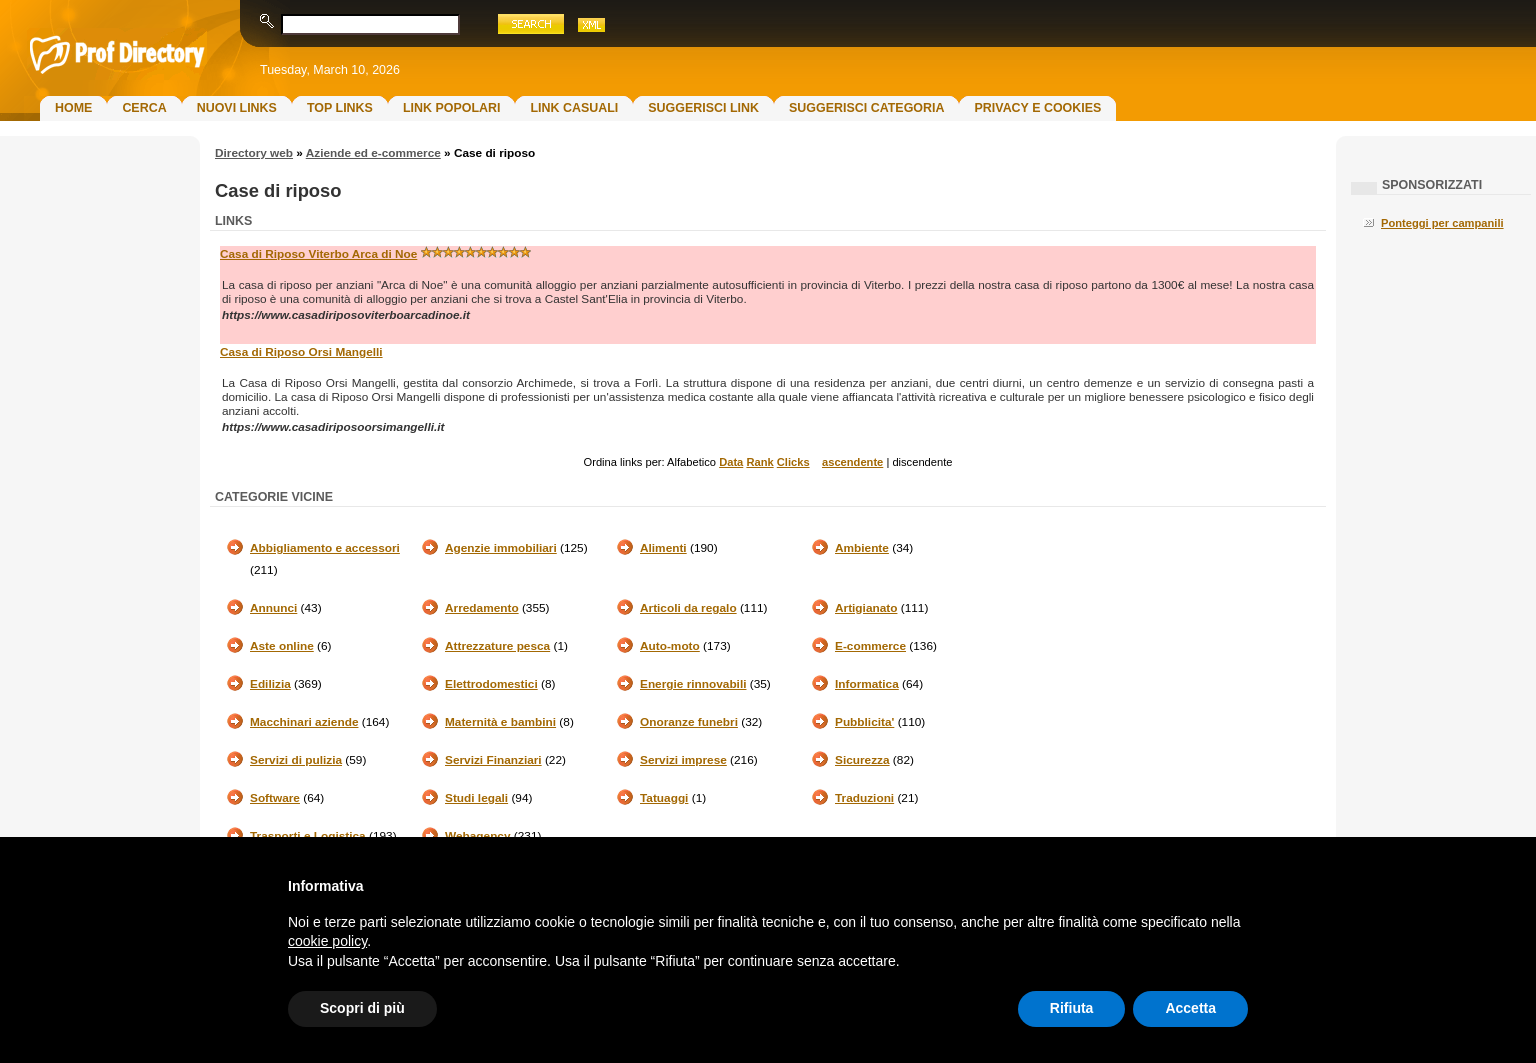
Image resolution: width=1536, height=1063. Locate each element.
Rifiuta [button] (1072, 1008)
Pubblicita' (864, 722)
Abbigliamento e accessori (325, 548)
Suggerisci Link (703, 108)
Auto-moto (670, 646)
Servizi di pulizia (296, 760)
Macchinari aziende (304, 722)
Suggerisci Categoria (866, 108)
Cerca (144, 108)
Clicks (793, 462)
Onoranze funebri (689, 722)
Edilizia (270, 684)
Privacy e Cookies (1037, 108)
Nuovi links (237, 108)
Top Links (340, 108)
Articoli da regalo (688, 608)
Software (275, 798)
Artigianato (866, 608)
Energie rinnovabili (693, 684)
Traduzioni (864, 798)
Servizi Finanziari (493, 760)
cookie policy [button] (327, 941)
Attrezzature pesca (497, 646)
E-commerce (870, 646)
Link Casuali (574, 108)
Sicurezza (862, 760)
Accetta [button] (1190, 1008)
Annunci (273, 608)
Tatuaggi (664, 798)
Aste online (282, 646)
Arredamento (482, 608)
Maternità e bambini (500, 722)
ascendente (852, 462)
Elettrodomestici (491, 684)
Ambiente (862, 548)
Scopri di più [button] (362, 1008)
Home (73, 108)
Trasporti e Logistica (308, 836)
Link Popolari (452, 108)
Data (731, 462)
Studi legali (476, 798)
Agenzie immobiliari (501, 548)
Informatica (867, 684)
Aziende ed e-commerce (373, 153)
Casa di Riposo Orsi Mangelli (301, 352)
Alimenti (663, 548)
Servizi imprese (683, 760)
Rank (759, 462)
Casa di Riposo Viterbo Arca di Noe (318, 254)
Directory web (254, 153)
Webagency (478, 836)
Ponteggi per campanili (1442, 223)
